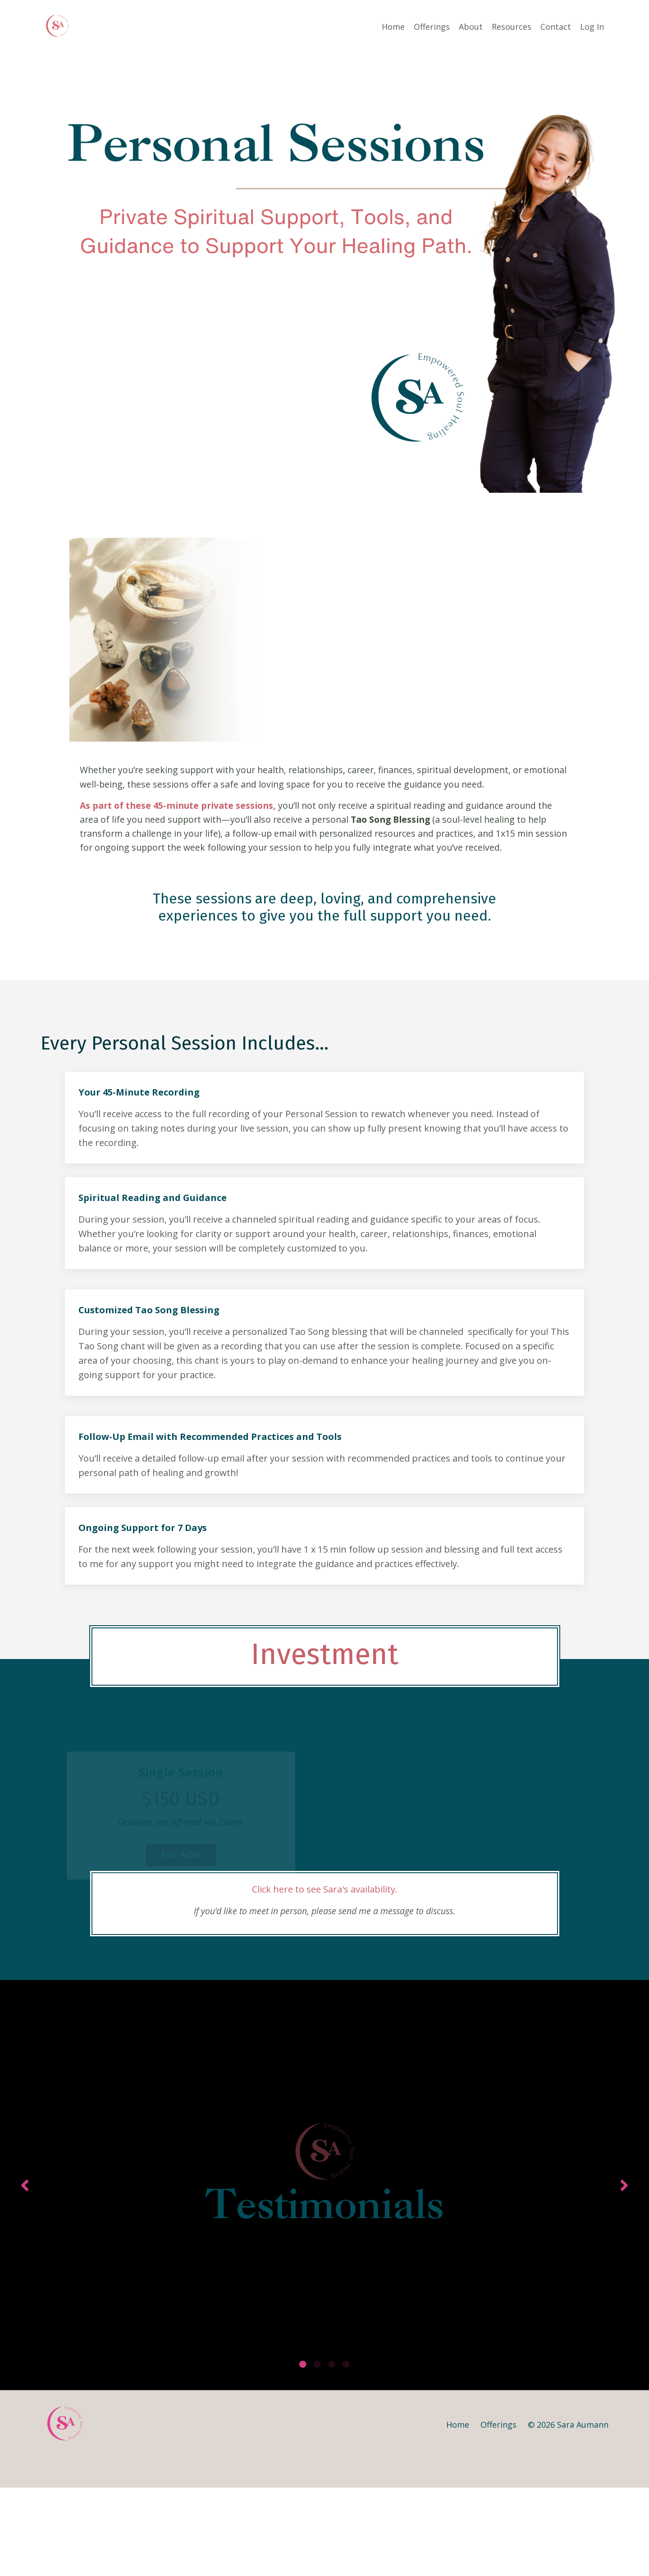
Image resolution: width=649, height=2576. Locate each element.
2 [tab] (317, 2452)
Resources (511, 26)
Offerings (432, 26)
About (471, 26)
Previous (24, 2240)
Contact (555, 26)
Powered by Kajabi (581, 2552)
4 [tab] (346, 2452)
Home (393, 26)
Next (624, 2240)
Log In (592, 26)
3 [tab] (331, 2452)
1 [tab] (302, 2452)
